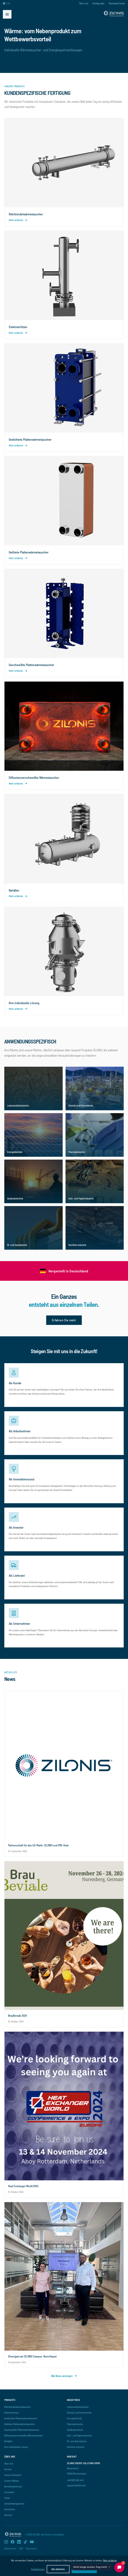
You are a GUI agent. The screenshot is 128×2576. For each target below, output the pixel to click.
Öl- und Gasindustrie (77, 2441)
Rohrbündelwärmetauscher (17, 2406)
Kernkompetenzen (13, 2486)
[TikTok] (25, 2542)
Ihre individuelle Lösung (16, 2446)
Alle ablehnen (58, 2569)
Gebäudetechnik (75, 2429)
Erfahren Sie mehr (64, 1320)
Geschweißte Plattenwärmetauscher (21, 2429)
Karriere (8, 2514)
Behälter (8, 2441)
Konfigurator (99, 3)
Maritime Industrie (75, 2446)
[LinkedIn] (19, 2542)
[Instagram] (6, 2542)
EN (8, 3)
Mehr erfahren (110, 2560)
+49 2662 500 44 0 (75, 2480)
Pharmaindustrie (75, 2424)
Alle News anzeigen (64, 2375)
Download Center (117, 3)
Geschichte (9, 2509)
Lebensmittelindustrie (78, 2406)
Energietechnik (74, 2418)
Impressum (31, 2548)
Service (8, 2469)
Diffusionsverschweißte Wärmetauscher (23, 2435)
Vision (7, 2497)
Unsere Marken (11, 2480)
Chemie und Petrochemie (79, 2412)
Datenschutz (10, 2548)
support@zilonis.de (76, 2485)
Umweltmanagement (14, 2503)
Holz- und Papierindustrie (79, 2435)
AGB (21, 2548)
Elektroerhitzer (11, 2412)
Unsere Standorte (12, 2474)
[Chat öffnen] (119, 2567)
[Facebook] (12, 2542)
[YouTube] (32, 2542)
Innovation (9, 2492)
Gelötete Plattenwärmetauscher (19, 2424)
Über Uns (83, 3)
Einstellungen (38, 2569)
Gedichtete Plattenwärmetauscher (20, 2418)
